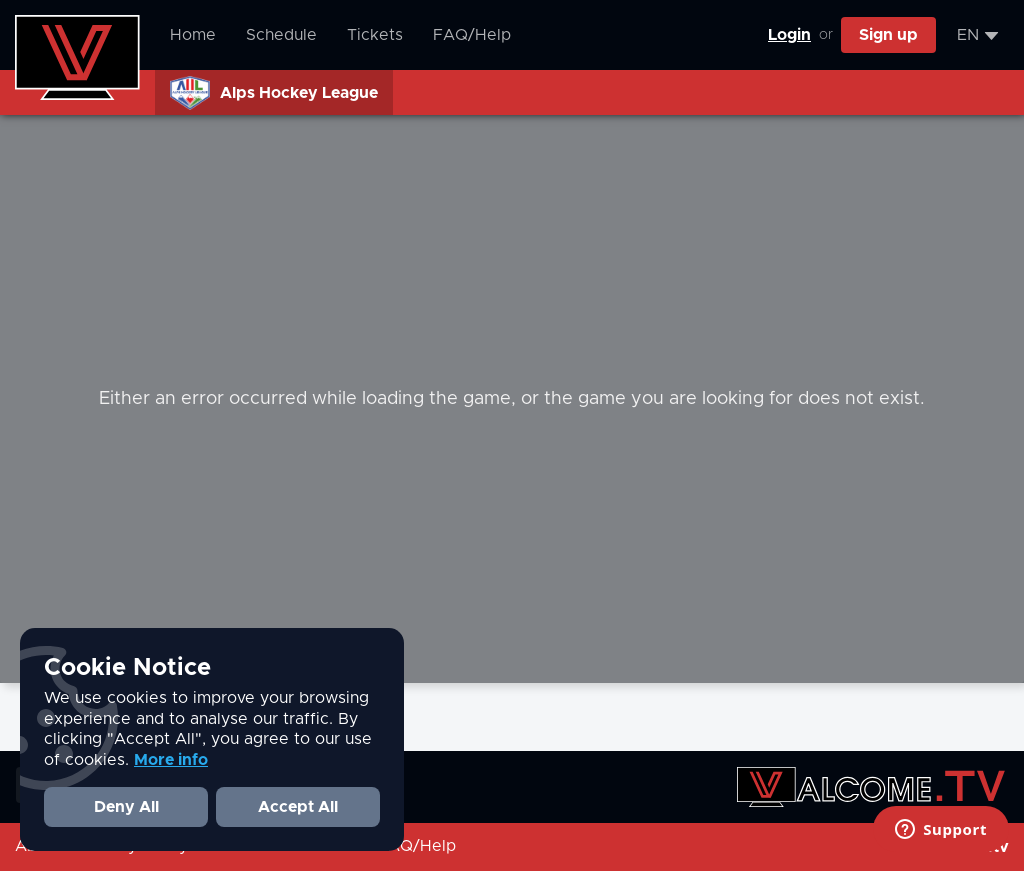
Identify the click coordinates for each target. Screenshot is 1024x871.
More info (171, 760)
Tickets (375, 35)
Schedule (281, 35)
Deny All (126, 807)
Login (789, 35)
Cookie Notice (127, 668)
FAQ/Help (472, 35)
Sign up (888, 35)
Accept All (298, 807)
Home (193, 35)
